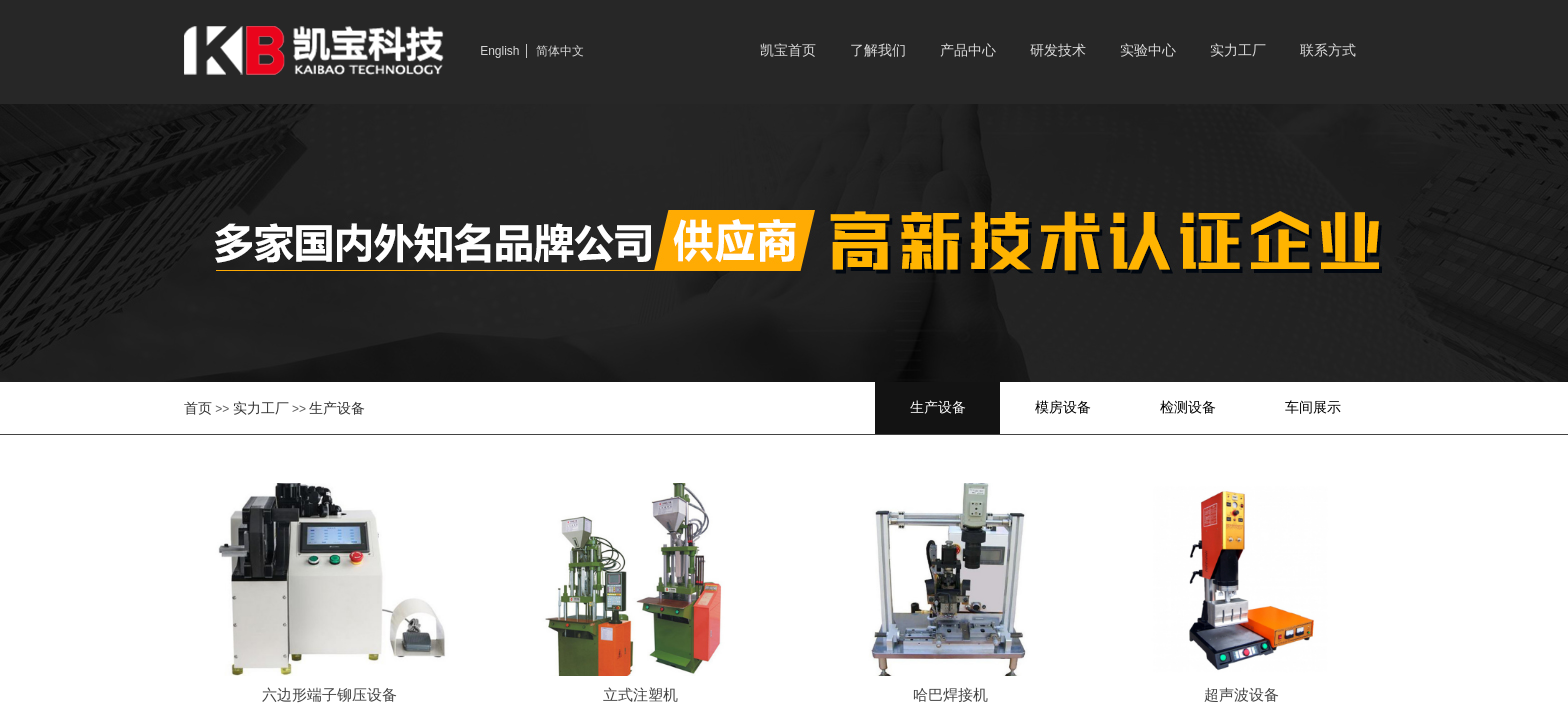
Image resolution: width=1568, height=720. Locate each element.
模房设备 (1063, 407)
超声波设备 (1241, 695)
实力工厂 (1238, 50)
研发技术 (1058, 50)
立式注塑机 (640, 695)
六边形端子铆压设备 (329, 695)
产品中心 (968, 50)
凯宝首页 (788, 50)
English (499, 51)
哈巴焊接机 (950, 695)
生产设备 (337, 408)
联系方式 (1328, 50)
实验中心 (1148, 50)
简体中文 (560, 51)
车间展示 (1313, 407)
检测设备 (1188, 407)
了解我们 (878, 50)
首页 (198, 408)
